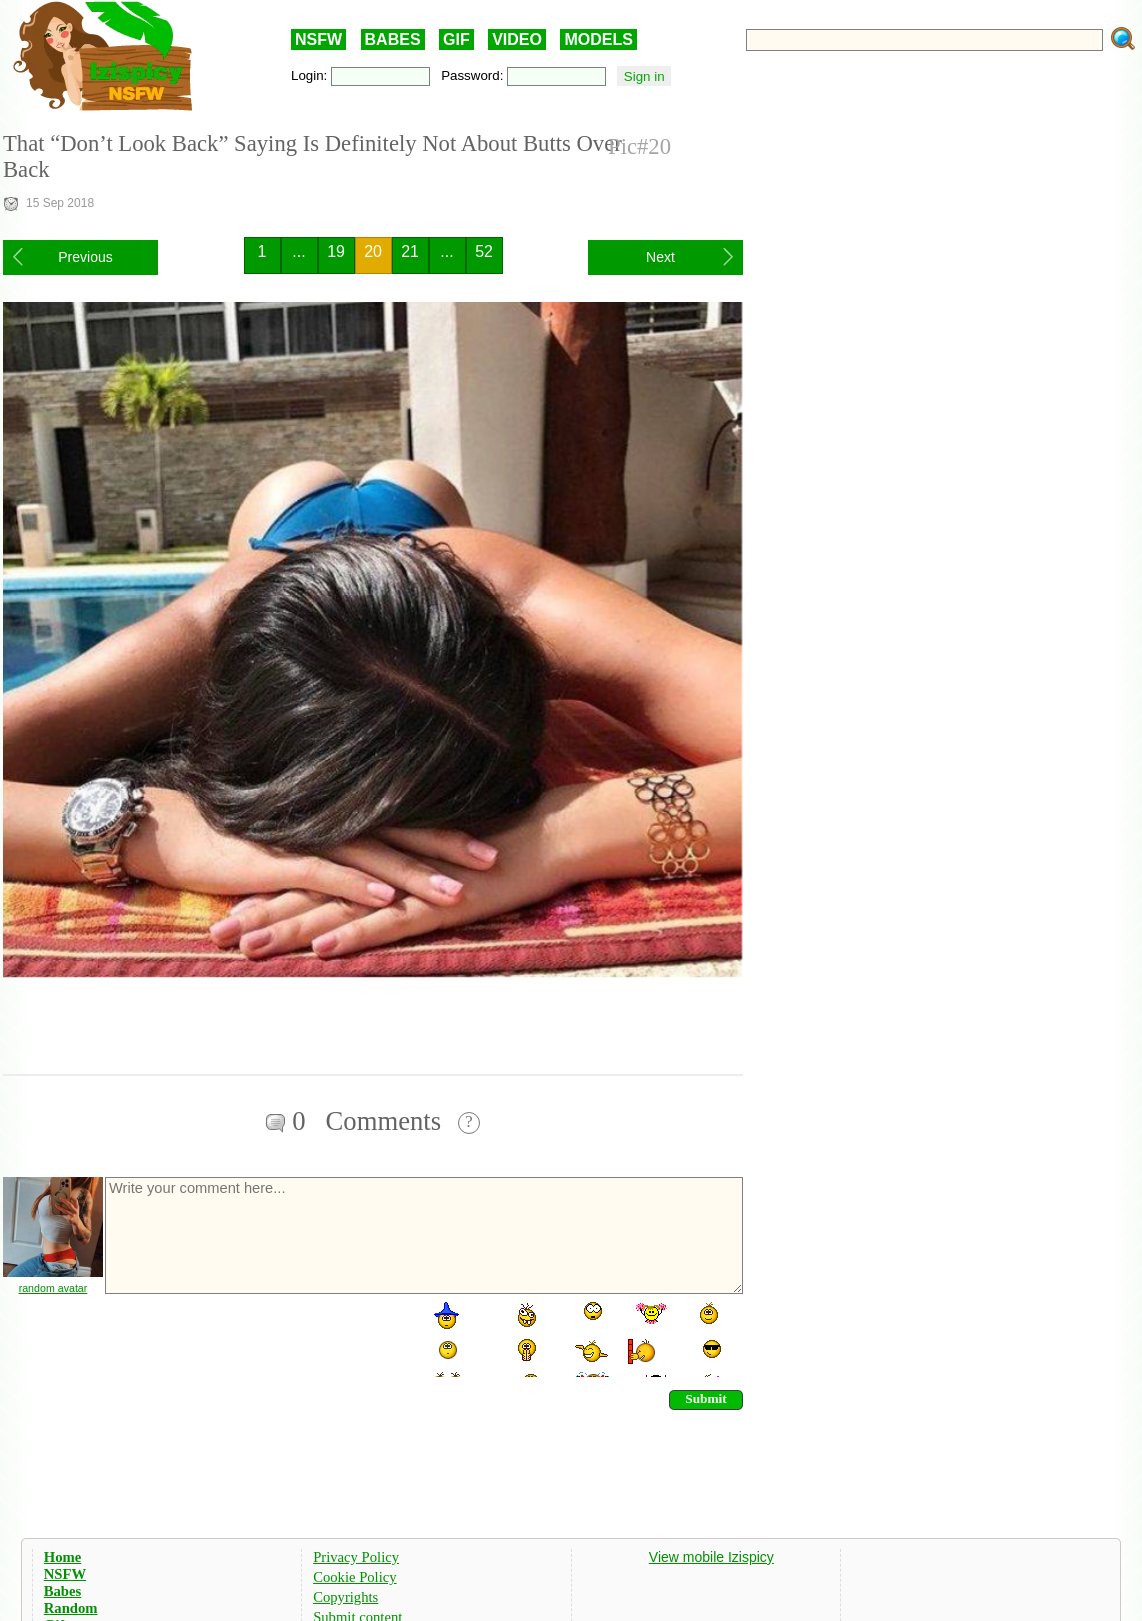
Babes (62, 1591)
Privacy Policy (356, 1557)
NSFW (318, 39)
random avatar (53, 1288)
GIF (456, 39)
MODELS (598, 39)
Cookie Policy (354, 1577)
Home (62, 1557)
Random (71, 1608)
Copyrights (345, 1597)
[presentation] (255, 1338)
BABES (393, 39)
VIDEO (517, 39)
